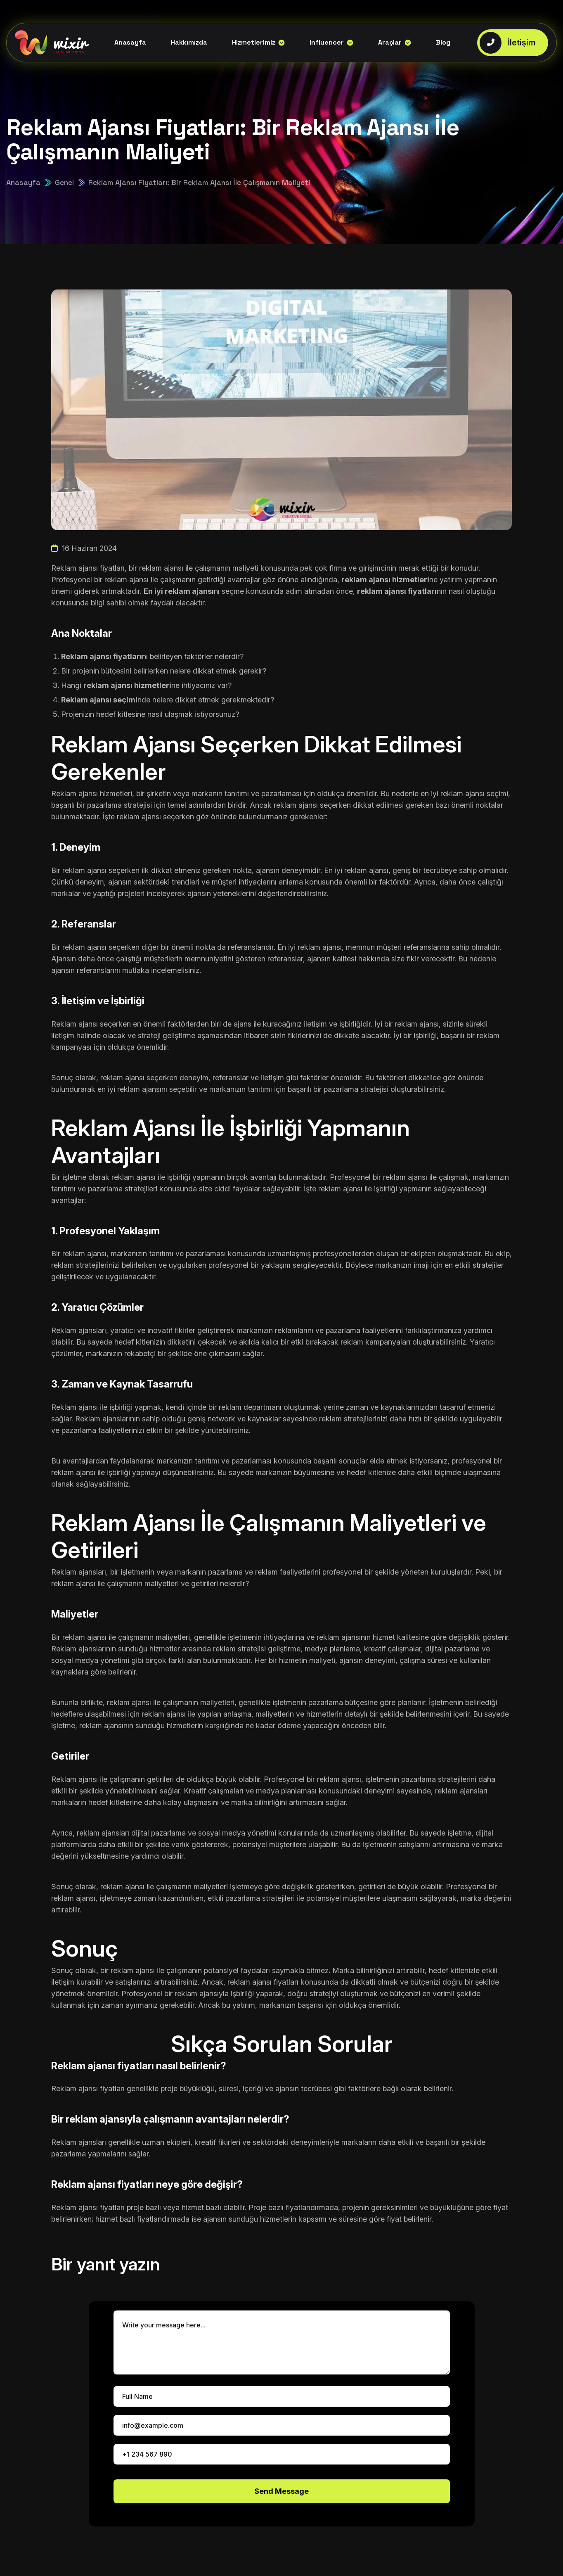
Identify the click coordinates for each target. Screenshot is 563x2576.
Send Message (281, 2491)
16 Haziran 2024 (84, 548)
